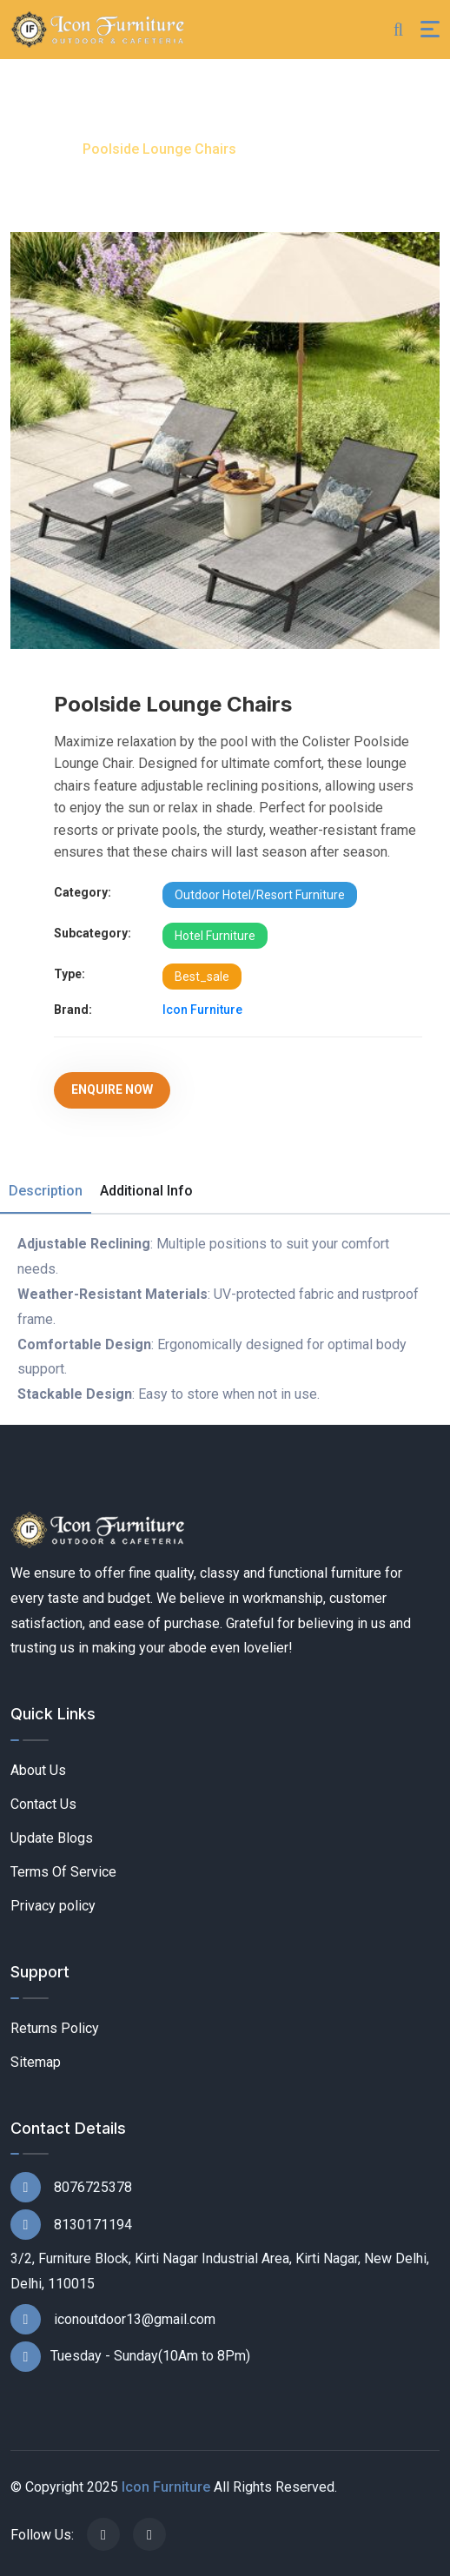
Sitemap (35, 2062)
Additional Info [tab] (146, 1190)
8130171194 (71, 2224)
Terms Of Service (63, 1872)
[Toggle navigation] (430, 29)
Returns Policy (54, 2028)
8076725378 (71, 2187)
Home (33, 149)
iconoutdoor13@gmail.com (112, 2319)
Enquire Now (112, 1089)
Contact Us (43, 1804)
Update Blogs (51, 1838)
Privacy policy (53, 1905)
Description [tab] (46, 1190)
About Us (38, 1770)
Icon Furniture (202, 1009)
